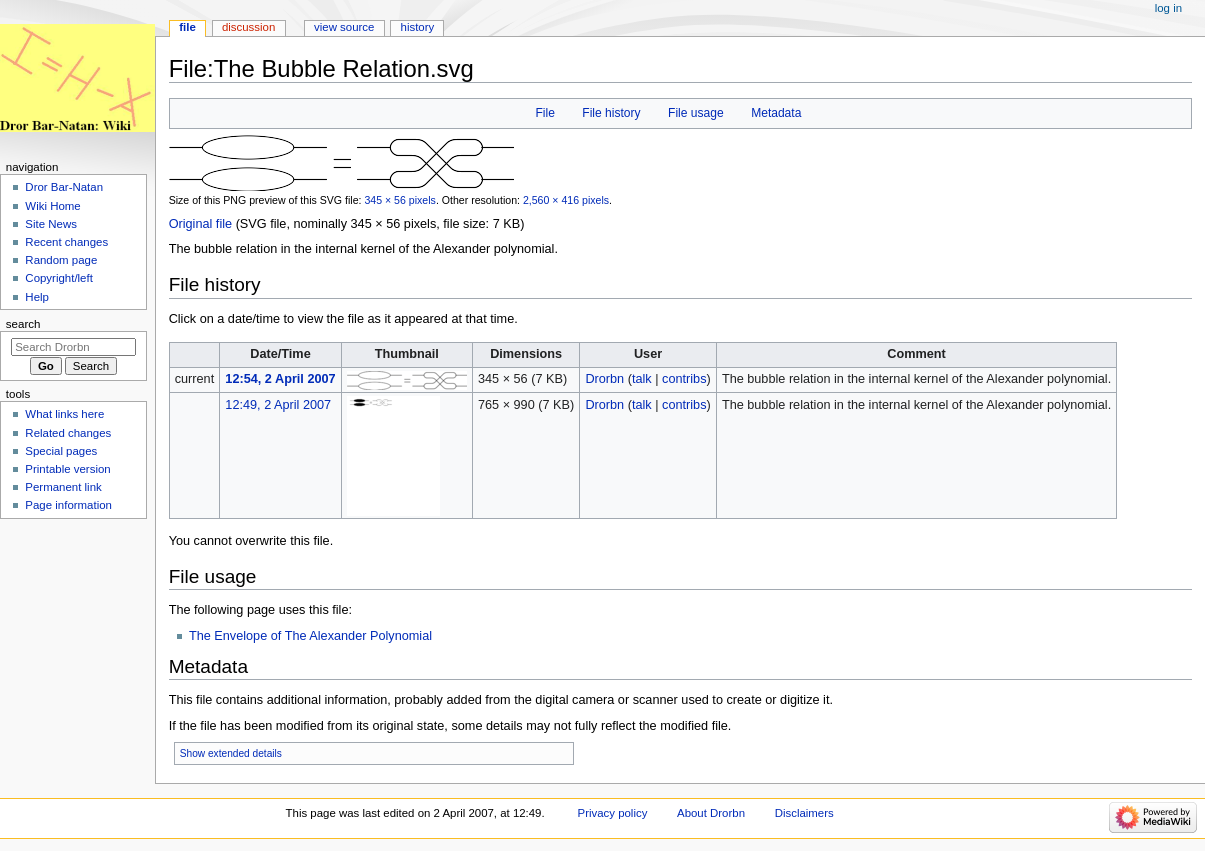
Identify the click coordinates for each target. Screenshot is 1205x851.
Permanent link (63, 487)
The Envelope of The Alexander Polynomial (310, 636)
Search (23, 324)
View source (344, 27)
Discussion (248, 27)
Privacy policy (613, 813)
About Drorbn (711, 813)
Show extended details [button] (231, 753)
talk (642, 379)
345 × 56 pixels (399, 200)
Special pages (61, 451)
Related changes (68, 433)
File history (611, 113)
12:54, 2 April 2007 (280, 379)
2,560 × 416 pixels (566, 200)
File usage (696, 113)
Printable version (67, 469)
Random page (61, 260)
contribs (684, 379)
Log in (1168, 8)
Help (37, 297)
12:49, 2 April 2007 (278, 405)
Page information (68, 505)
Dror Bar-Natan (64, 187)
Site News (51, 224)
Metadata (776, 113)
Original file (200, 224)
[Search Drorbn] (73, 347)
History (418, 27)
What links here (64, 414)
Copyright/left (58, 278)
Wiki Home (52, 206)
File (544, 113)
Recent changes (66, 242)
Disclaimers (804, 813)
